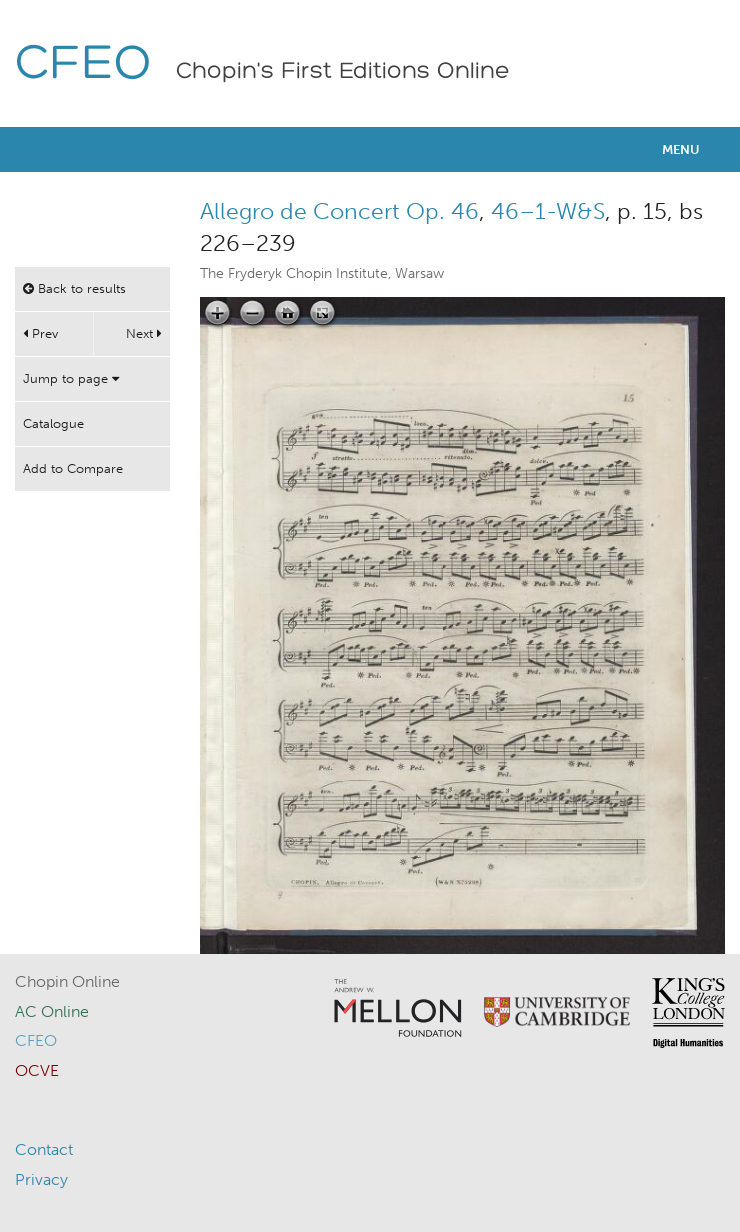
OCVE (37, 1070)
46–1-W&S (548, 211)
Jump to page (71, 378)
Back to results (74, 288)
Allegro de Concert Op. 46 (339, 211)
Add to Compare (73, 468)
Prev (40, 333)
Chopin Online (67, 981)
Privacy (41, 1179)
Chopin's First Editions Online (343, 72)
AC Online (52, 1011)
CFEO (83, 65)
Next (144, 333)
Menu (681, 149)
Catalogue (53, 423)
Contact (44, 1149)
